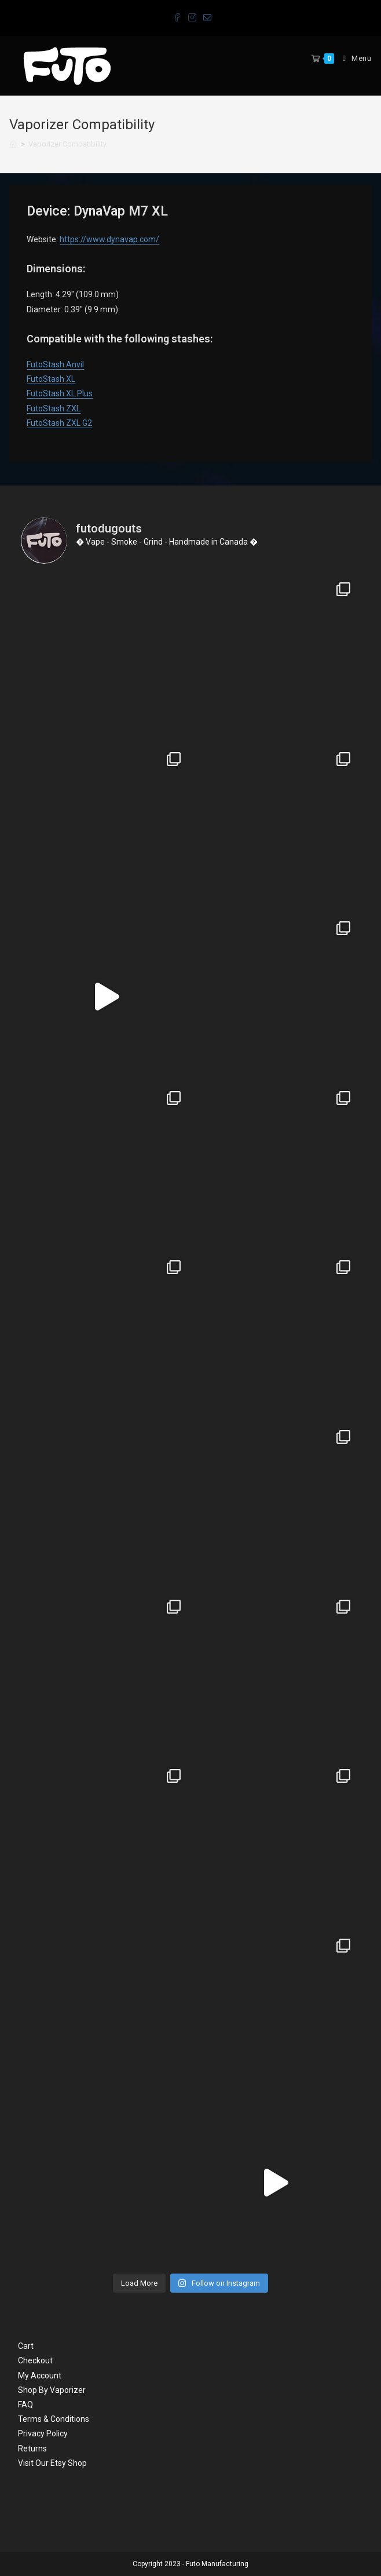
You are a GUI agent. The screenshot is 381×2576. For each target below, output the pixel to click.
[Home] (13, 144)
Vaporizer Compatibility (67, 144)
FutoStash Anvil (55, 364)
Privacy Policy (43, 2433)
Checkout (35, 2360)
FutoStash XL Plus (60, 393)
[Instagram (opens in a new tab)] (192, 17)
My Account (39, 2375)
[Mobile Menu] (352, 58)
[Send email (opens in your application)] (205, 17)
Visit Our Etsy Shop (52, 2463)
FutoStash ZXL (53, 408)
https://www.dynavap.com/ (109, 239)
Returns (32, 2448)
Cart (26, 2346)
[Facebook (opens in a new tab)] (177, 17)
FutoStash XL (51, 379)
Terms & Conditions (53, 2419)
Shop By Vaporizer (52, 2390)
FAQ (25, 2404)
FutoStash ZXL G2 (59, 423)
